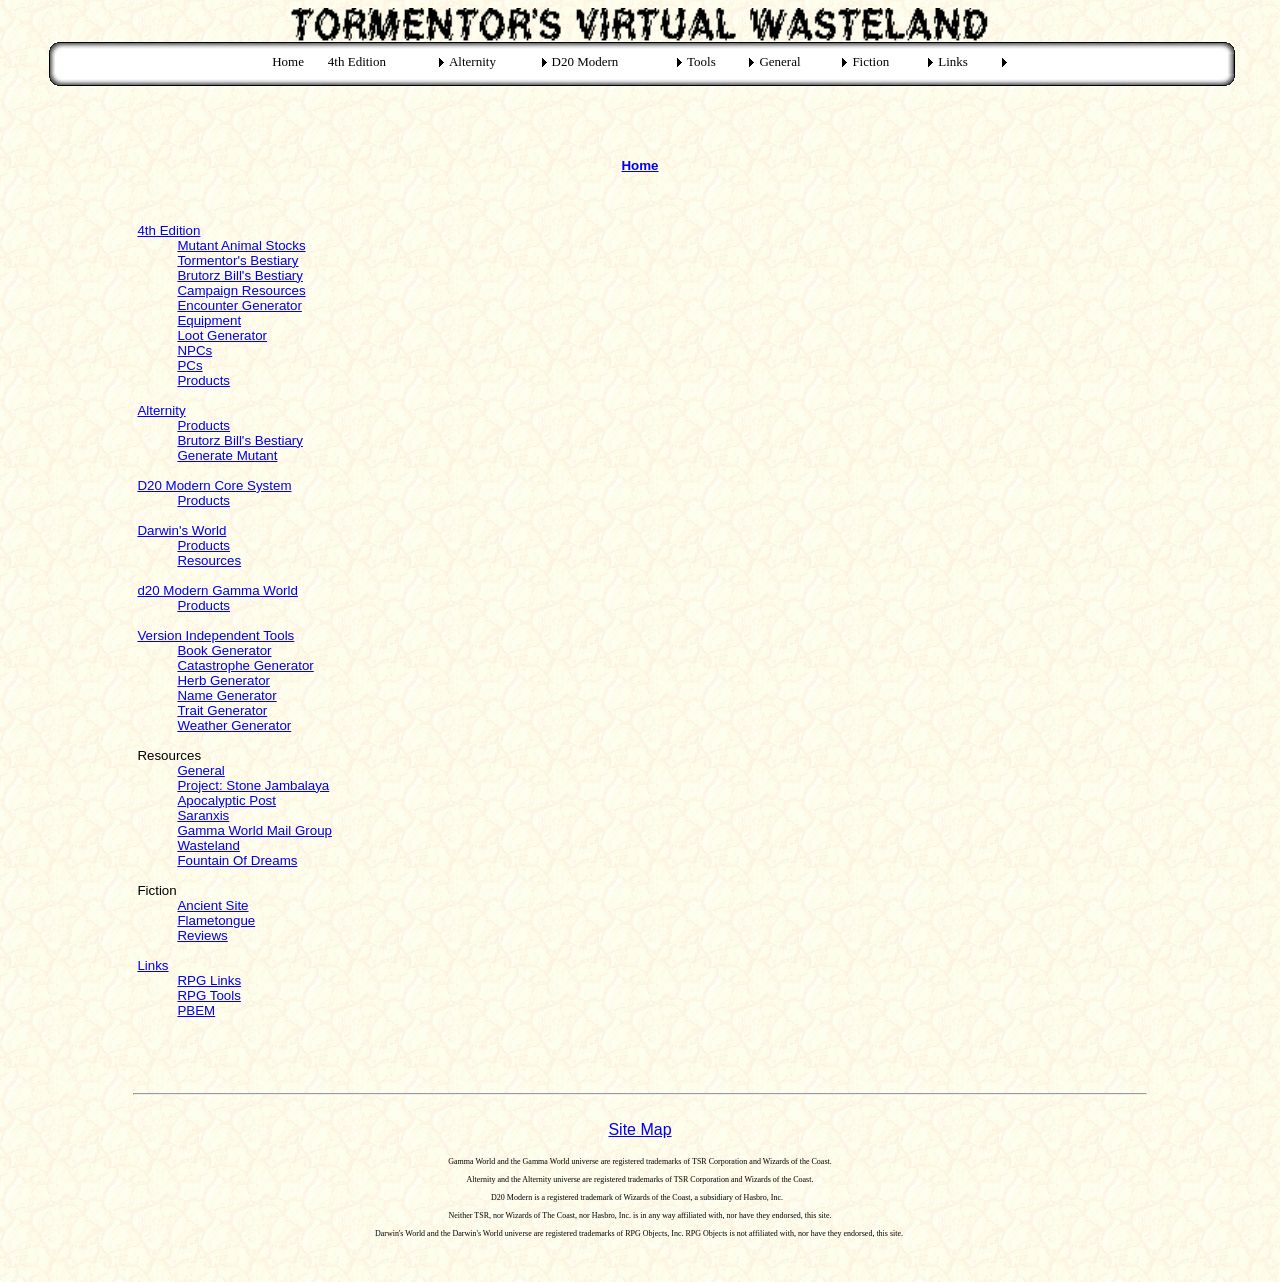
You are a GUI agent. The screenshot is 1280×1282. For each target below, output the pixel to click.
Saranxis (203, 815)
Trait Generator (222, 710)
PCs (189, 365)
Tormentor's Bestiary (237, 260)
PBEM (196, 1010)
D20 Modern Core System (214, 485)
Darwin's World (181, 530)
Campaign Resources (241, 290)
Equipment (209, 320)
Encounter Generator (239, 305)
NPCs (194, 350)
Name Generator (226, 695)
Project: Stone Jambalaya (253, 785)
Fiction (870, 61)
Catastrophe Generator (245, 665)
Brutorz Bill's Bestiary (240, 275)
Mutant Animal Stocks (241, 245)
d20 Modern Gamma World (217, 590)
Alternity (472, 61)
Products (203, 380)
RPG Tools (208, 995)
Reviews (202, 935)
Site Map (639, 1129)
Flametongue (216, 920)
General (779, 61)
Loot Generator (222, 335)
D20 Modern (585, 61)
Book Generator (224, 650)
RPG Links (209, 980)
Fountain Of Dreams (237, 860)
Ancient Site (212, 905)
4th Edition (357, 61)
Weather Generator (234, 725)
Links (953, 61)
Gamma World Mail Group (254, 830)
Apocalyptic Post (226, 800)
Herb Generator (223, 680)
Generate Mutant (227, 455)
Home (288, 61)
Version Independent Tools (215, 635)
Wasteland (208, 845)
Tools (701, 61)
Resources (209, 560)
